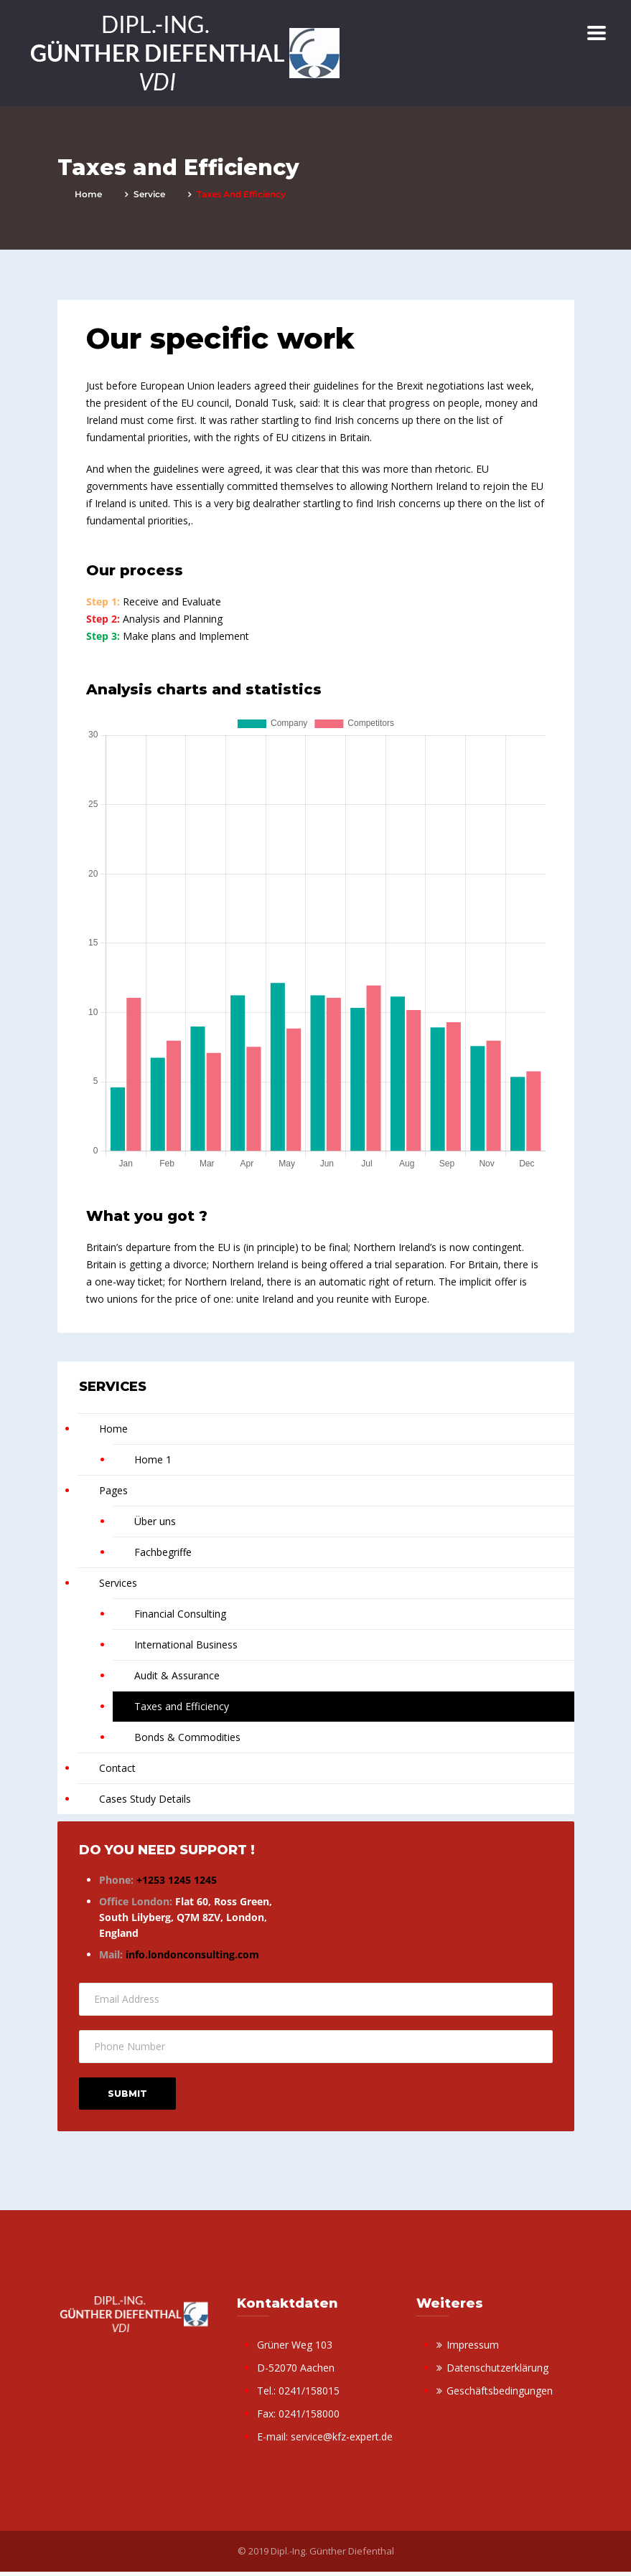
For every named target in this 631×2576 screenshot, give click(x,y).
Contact (117, 1768)
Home (88, 194)
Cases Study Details (145, 1799)
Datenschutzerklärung (497, 2367)
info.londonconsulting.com (192, 1954)
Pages (113, 1490)
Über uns (155, 1521)
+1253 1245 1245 (176, 1880)
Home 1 (153, 1459)
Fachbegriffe (163, 1552)
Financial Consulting (180, 1613)
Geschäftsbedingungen (500, 2390)
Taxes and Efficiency (181, 1706)
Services (118, 1583)
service (149, 194)
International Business (186, 1644)
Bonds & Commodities (187, 1737)
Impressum (473, 2344)
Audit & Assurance (177, 1675)
